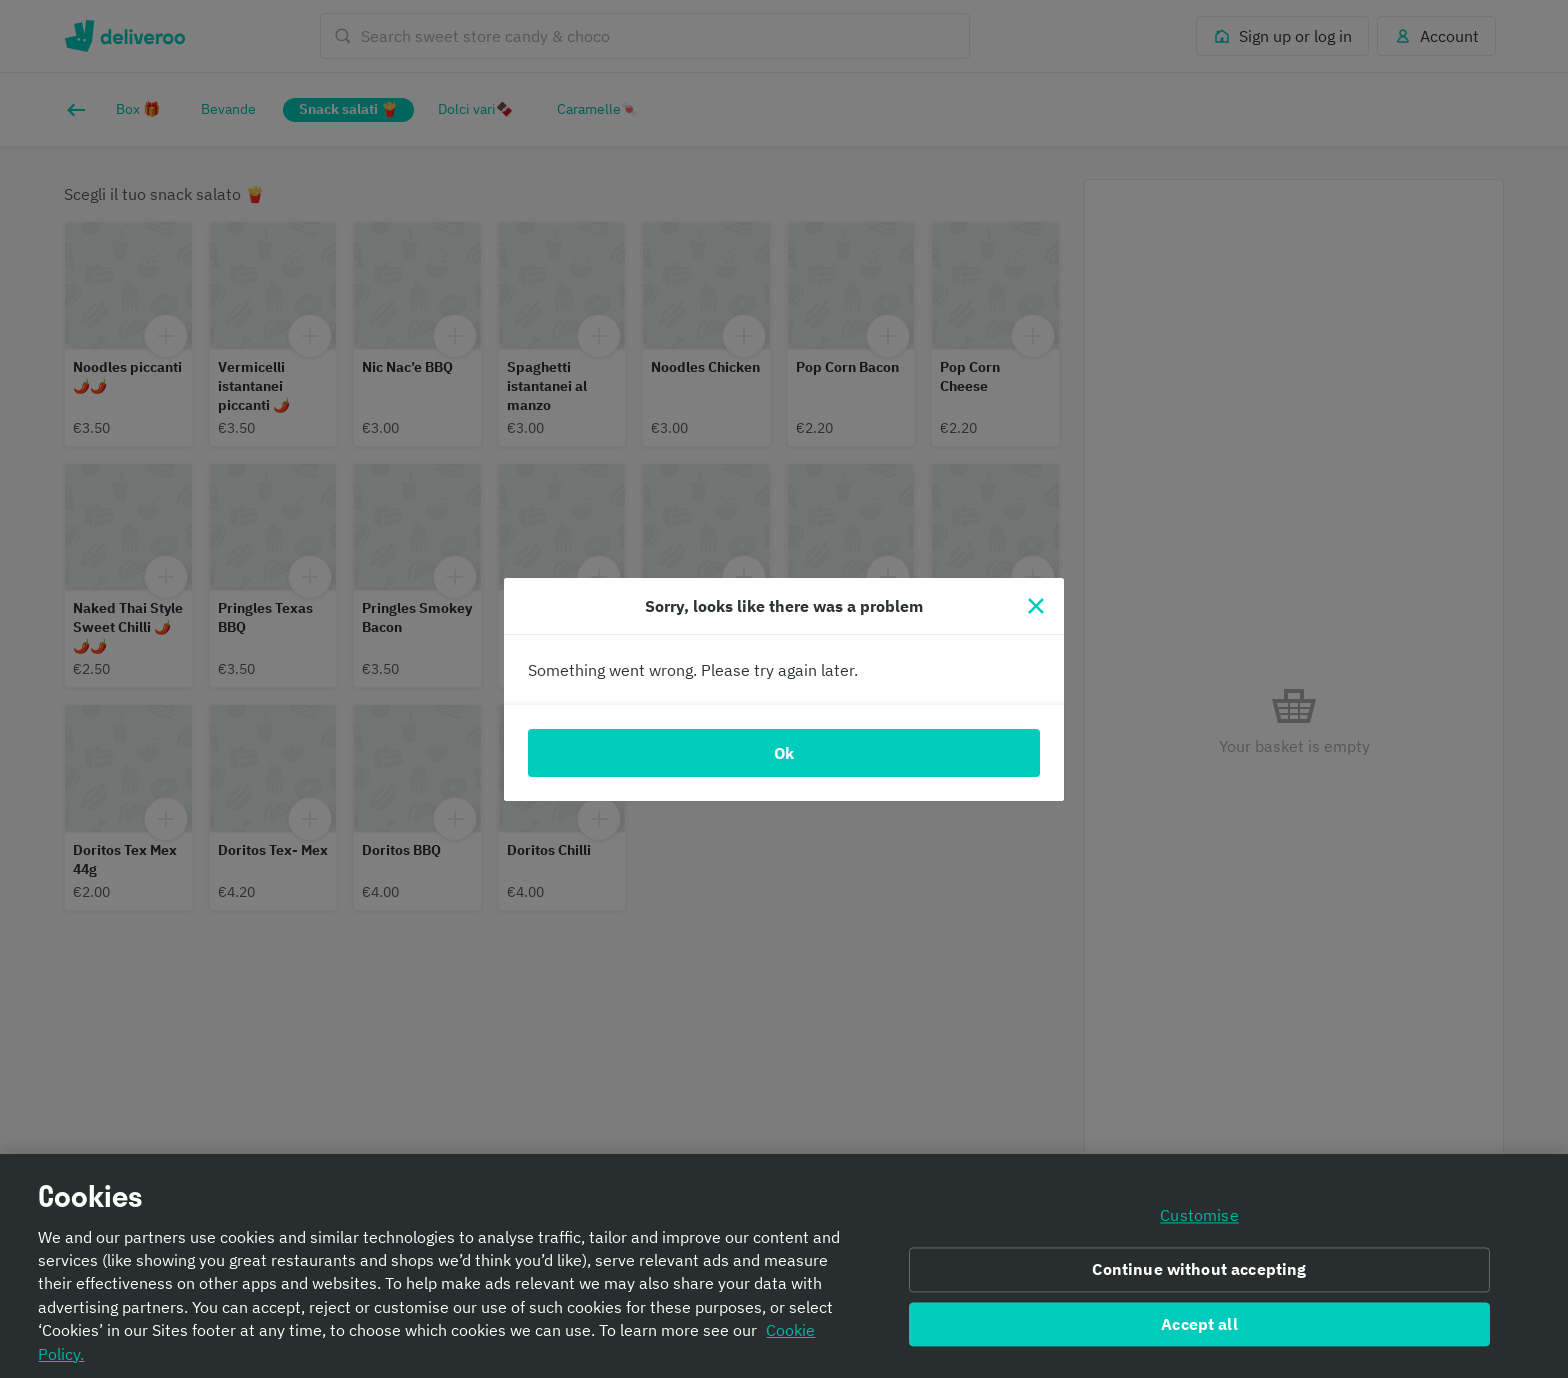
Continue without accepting (1199, 1274)
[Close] (1036, 606)
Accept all (1199, 1329)
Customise (1199, 1221)
